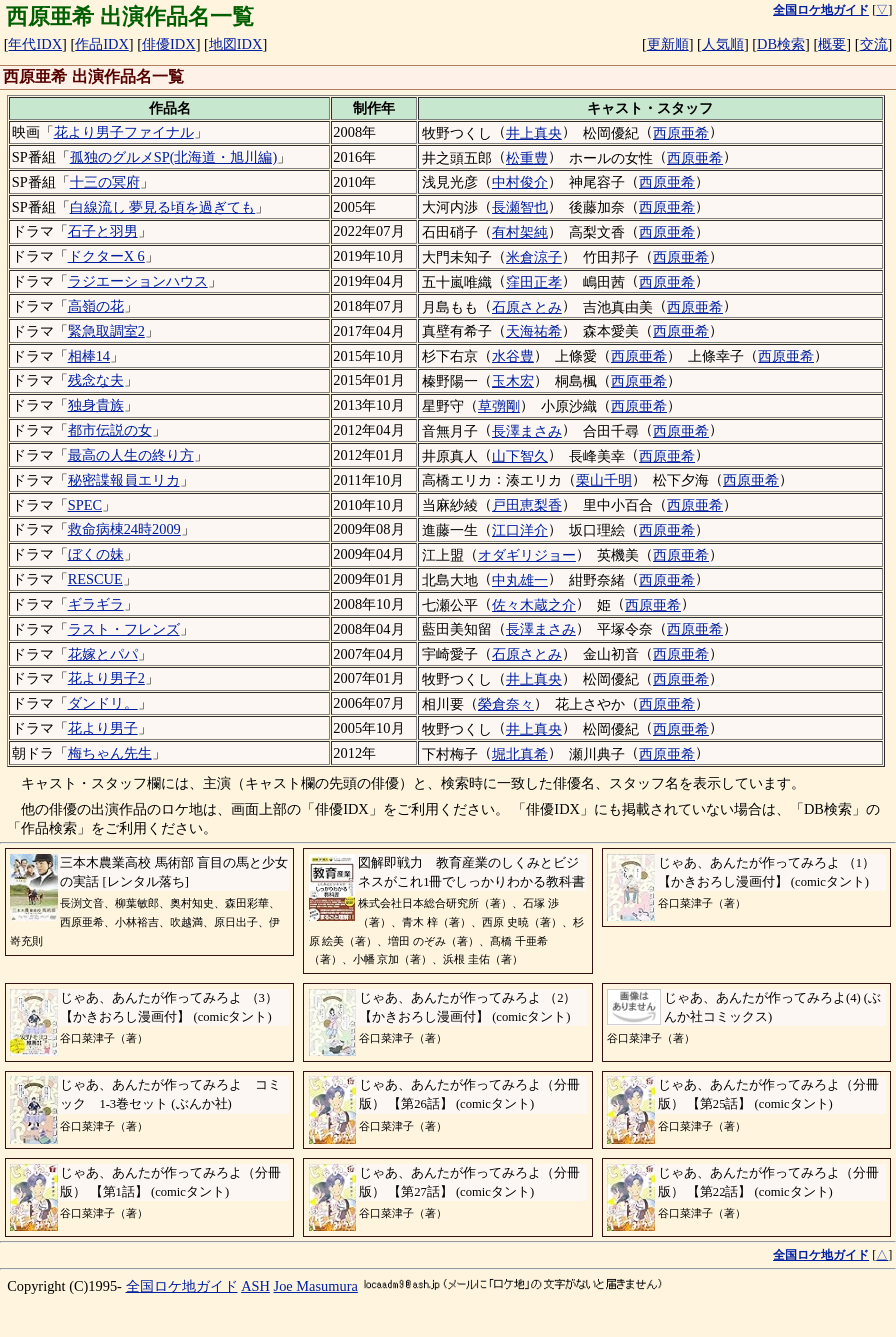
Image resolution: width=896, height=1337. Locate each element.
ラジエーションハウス (138, 281)
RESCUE (95, 579)
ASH (255, 1286)
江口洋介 (520, 530)
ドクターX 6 (106, 256)
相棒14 (89, 356)
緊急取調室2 (106, 331)
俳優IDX (169, 44)
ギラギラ (96, 604)
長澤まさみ (527, 431)
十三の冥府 (105, 182)
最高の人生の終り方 (131, 455)
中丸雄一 (520, 580)
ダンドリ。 (103, 703)
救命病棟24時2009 (124, 529)
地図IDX (236, 44)
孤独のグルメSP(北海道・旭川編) (174, 157)
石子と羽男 (103, 231)
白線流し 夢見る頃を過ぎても (163, 207)
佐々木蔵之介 (534, 605)
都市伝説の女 (110, 430)
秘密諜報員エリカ (124, 480)
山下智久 (520, 456)
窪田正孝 (534, 282)
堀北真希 (520, 754)
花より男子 (103, 728)
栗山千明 (604, 480)
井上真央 (534, 133)
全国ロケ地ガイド (182, 1286)
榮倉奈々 (506, 704)
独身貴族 (96, 405)
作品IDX (102, 44)
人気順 (723, 44)
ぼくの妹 (96, 554)
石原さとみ (527, 307)
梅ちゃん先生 (110, 753)
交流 (874, 44)
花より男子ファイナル (124, 132)
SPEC (85, 505)
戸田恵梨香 (527, 505)
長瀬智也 (520, 207)
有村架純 (520, 232)
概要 (832, 44)
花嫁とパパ (103, 654)
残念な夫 (96, 380)
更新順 (668, 44)
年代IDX (35, 44)
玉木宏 (513, 381)
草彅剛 (499, 406)
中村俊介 (520, 182)
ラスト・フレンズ (124, 629)
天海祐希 (534, 331)
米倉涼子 (534, 257)
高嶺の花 (96, 306)
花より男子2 (106, 678)
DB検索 (781, 44)
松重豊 (527, 158)
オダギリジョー (527, 555)
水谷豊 (513, 356)
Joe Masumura (316, 1286)
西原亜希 (681, 133)
